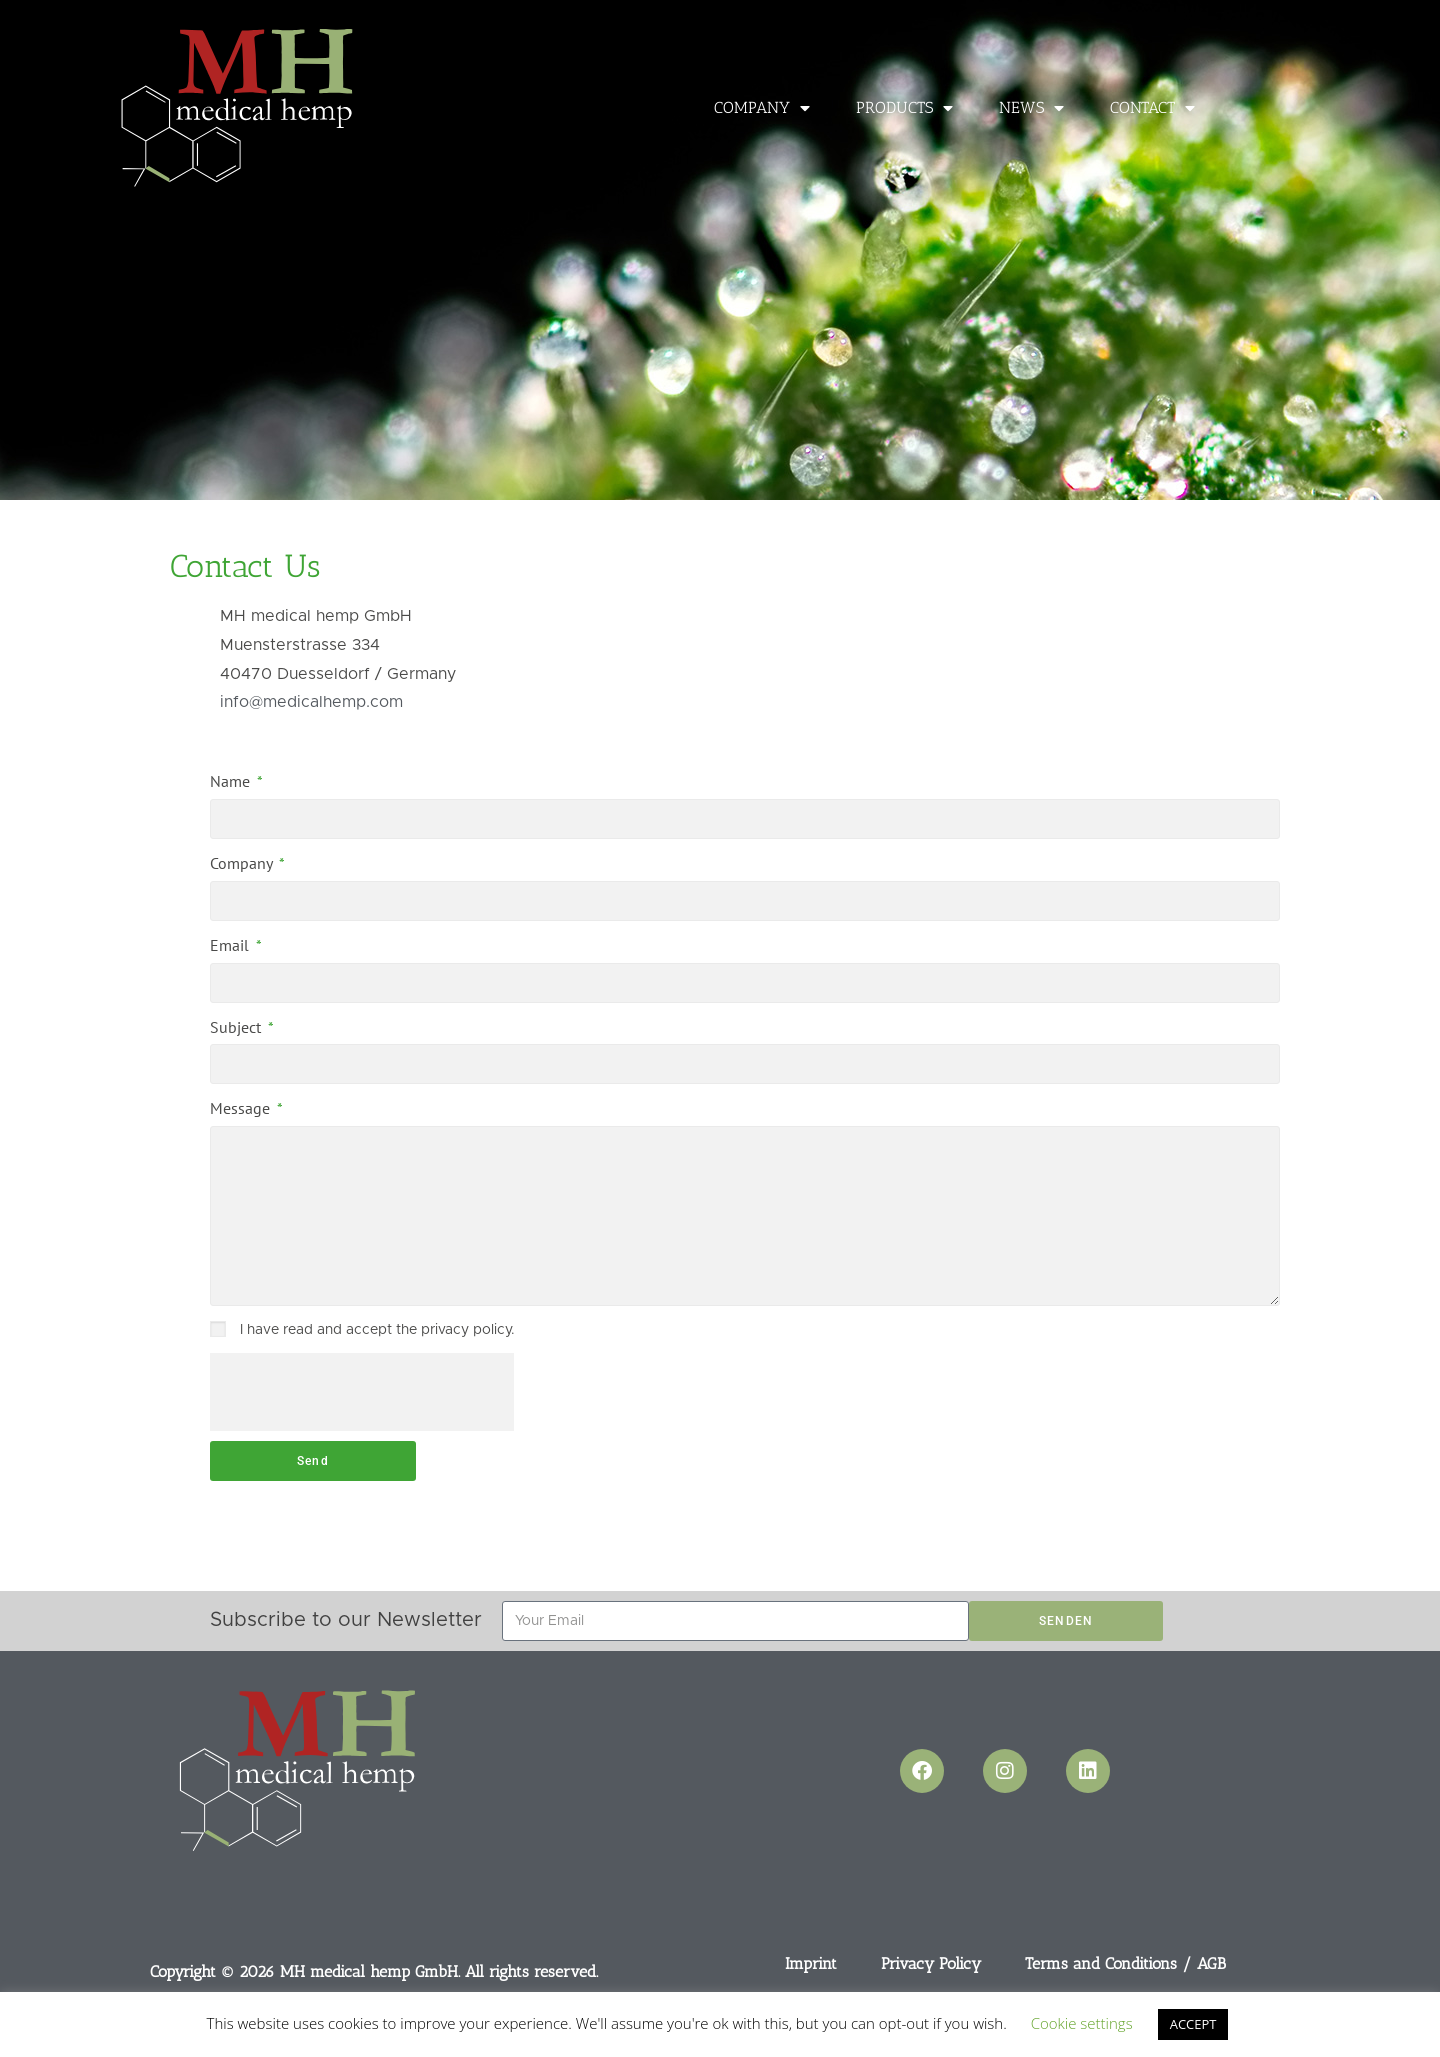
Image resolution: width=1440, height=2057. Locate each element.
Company (762, 108)
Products (904, 108)
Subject (237, 1027)
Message (242, 1108)
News (1031, 108)
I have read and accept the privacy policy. (377, 1330)
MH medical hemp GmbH (369, 1971)
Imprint (811, 1963)
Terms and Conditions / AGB (1125, 1963)
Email (231, 945)
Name (232, 781)
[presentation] (362, 1392)
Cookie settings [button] (1082, 2023)
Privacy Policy (931, 1963)
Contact (1152, 108)
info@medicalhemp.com (311, 702)
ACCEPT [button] (1193, 2024)
